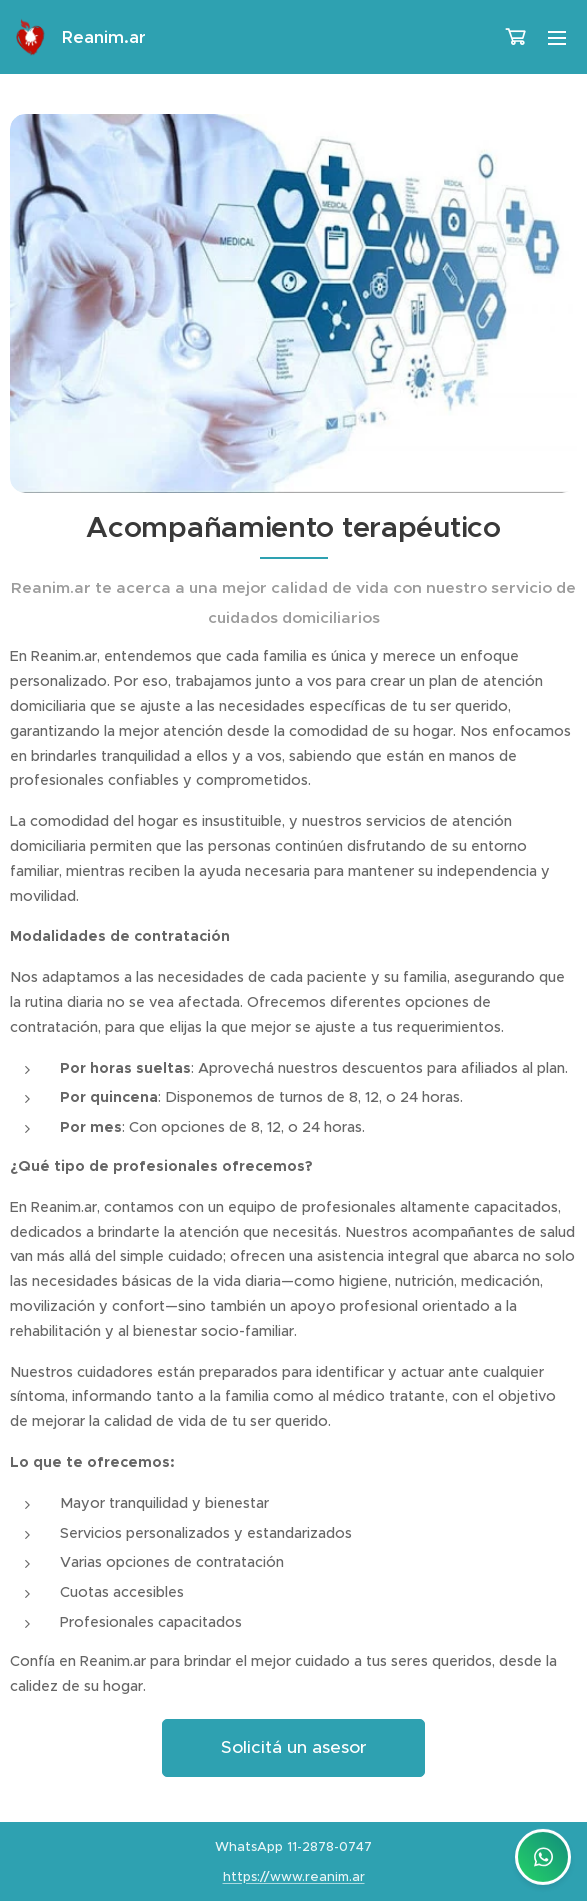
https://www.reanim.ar (294, 1876)
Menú (557, 38)
